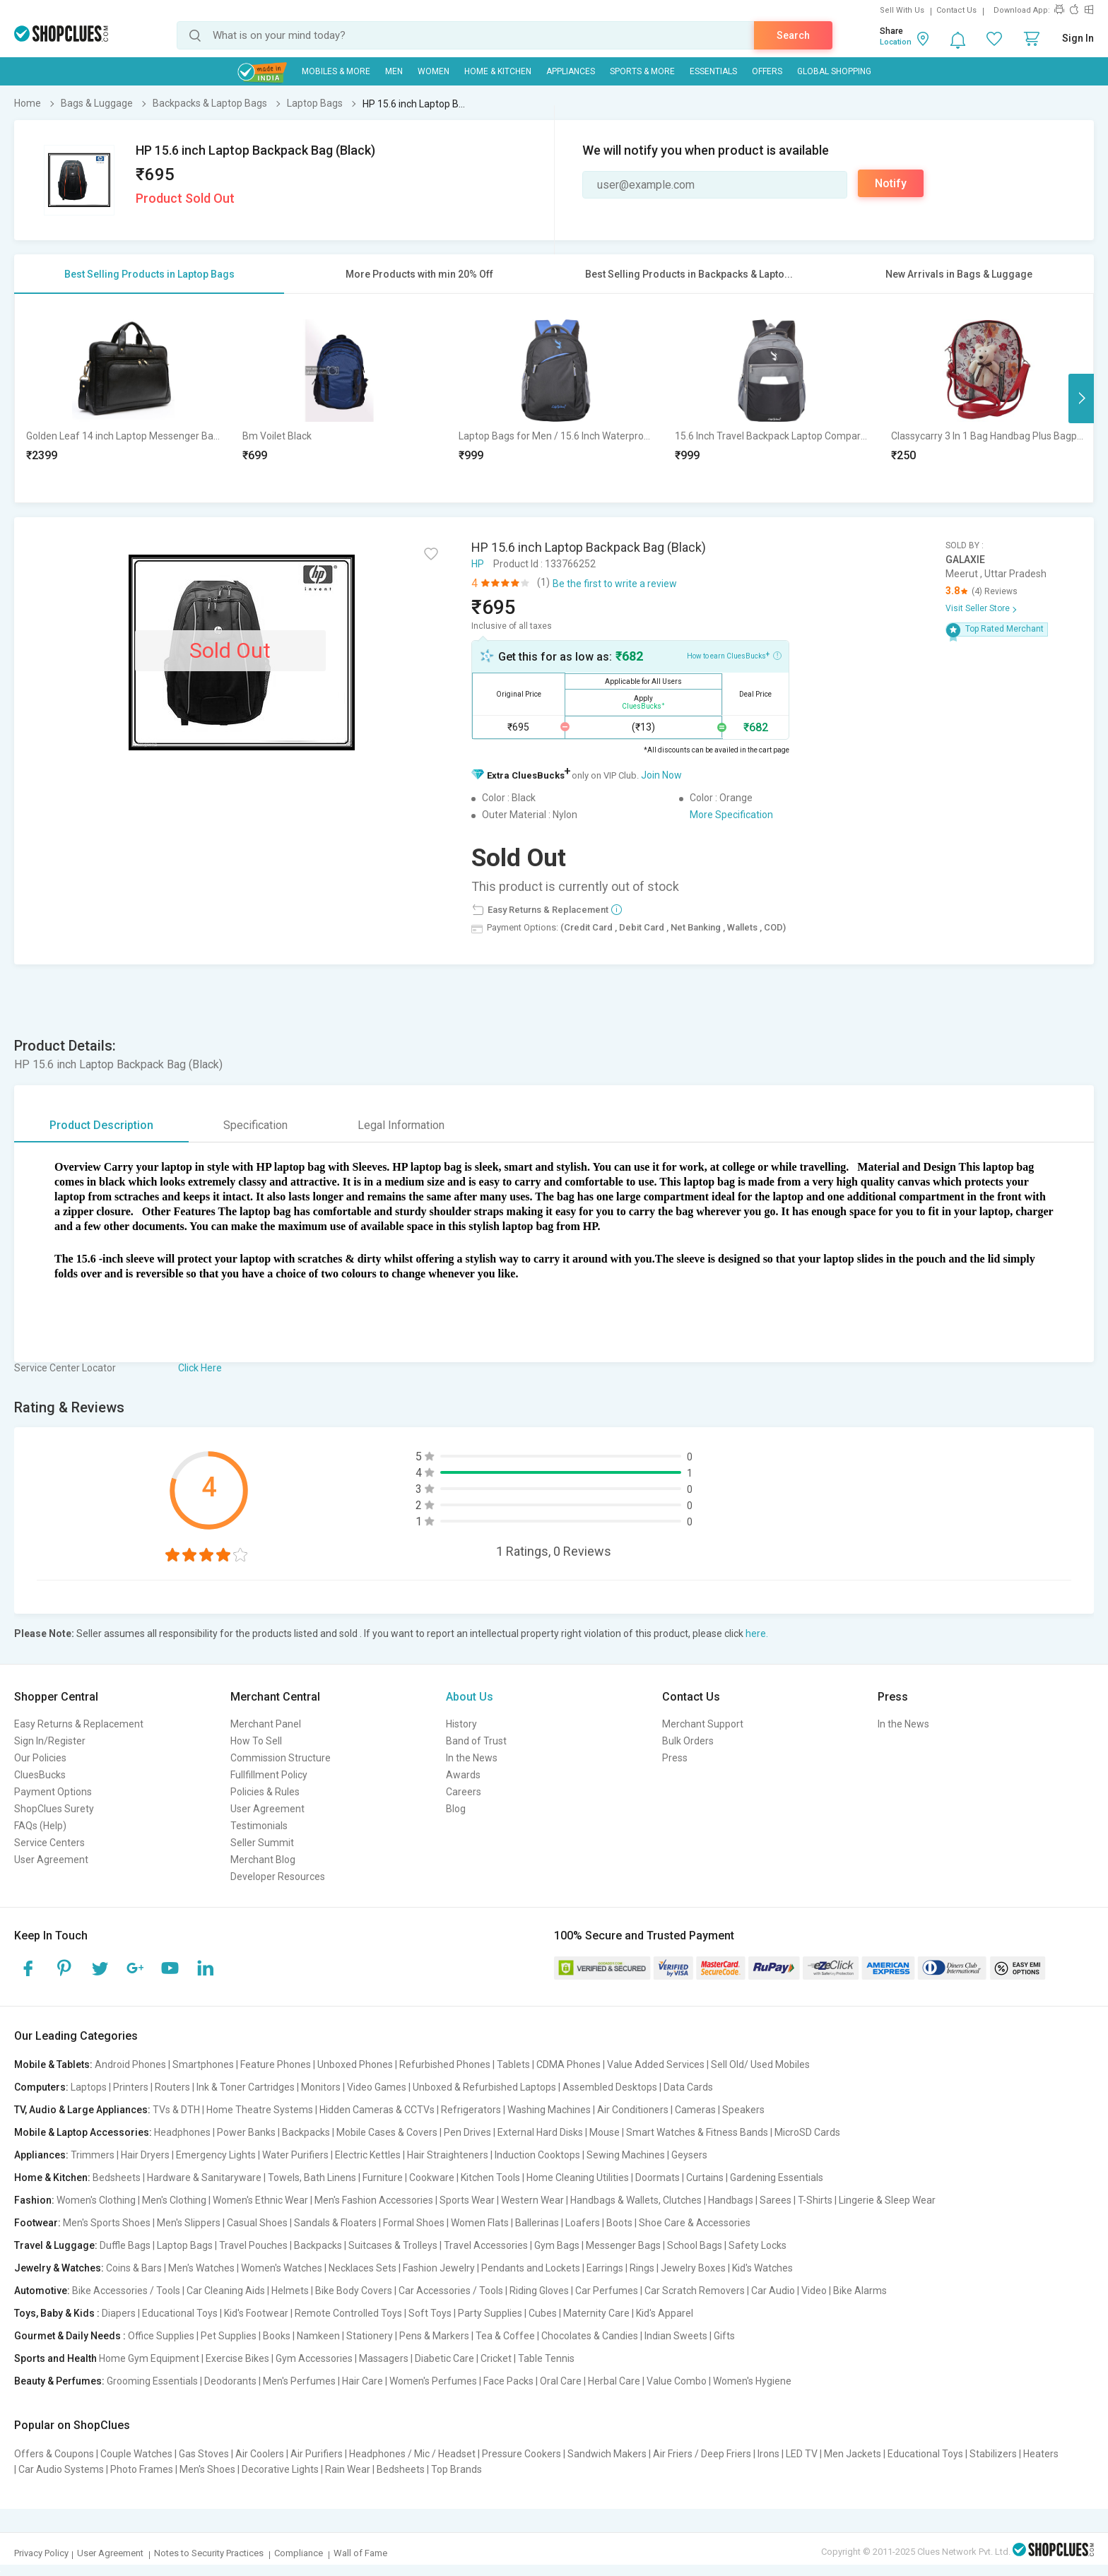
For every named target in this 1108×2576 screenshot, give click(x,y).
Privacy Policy (41, 2553)
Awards (463, 1774)
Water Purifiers (295, 2155)
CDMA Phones (568, 2064)
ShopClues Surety (54, 1808)
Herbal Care (614, 2381)
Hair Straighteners (447, 2155)
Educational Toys (180, 2313)
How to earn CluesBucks (734, 655)
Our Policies (40, 1757)
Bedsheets (117, 2177)
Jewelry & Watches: (59, 2268)
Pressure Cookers (521, 2453)
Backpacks (306, 2132)
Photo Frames (141, 2469)
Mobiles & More (336, 71)
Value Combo (677, 2381)
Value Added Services (656, 2064)
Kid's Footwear (256, 2313)
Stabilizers (993, 2453)
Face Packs (508, 2381)
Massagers (383, 2358)
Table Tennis (546, 2358)
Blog (456, 1808)
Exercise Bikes (237, 2358)
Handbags (730, 2200)
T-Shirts (815, 2200)
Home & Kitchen (497, 71)
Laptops (89, 2087)
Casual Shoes (257, 2222)
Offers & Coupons (54, 2453)
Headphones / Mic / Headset (412, 2453)
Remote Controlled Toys (348, 2313)
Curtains (705, 2177)
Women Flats (480, 2222)
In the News (471, 1757)
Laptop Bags (185, 2245)
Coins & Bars (134, 2268)
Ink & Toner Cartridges (245, 2087)
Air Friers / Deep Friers (702, 2453)
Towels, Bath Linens (312, 2177)
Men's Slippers (188, 2222)
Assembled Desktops (609, 2087)
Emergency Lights (216, 2155)
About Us (469, 1696)
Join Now (661, 775)
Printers (130, 2087)
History (461, 1724)
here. (756, 1633)
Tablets (513, 2064)
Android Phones (130, 2064)
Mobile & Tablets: (53, 2064)
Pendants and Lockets (530, 2268)
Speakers (743, 2109)
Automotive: (42, 2290)
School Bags (694, 2245)
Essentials (713, 71)
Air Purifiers (316, 2453)
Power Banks (246, 2132)
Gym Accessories (314, 2358)
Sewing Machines (626, 2155)
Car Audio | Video (789, 2290)
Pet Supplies (229, 2335)
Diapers (119, 2313)
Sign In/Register (50, 1741)
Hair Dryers (145, 2155)
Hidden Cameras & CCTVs (377, 2109)
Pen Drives (467, 2132)
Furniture (383, 2177)
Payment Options (53, 1791)
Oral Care (561, 2381)
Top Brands (456, 2469)
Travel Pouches (253, 2245)
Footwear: (37, 2222)
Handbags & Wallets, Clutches (636, 2200)
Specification (255, 1125)
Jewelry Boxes (693, 2268)
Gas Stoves (204, 2453)
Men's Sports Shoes (107, 2222)
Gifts (724, 2335)
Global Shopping (834, 71)
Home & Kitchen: (52, 2177)
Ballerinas (537, 2222)
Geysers (689, 2155)
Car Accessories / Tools (451, 2290)
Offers (767, 71)
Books (276, 2335)
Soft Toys (430, 2313)
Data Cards (688, 2087)
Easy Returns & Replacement (78, 1724)
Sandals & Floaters (335, 2222)
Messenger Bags (623, 2245)
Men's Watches (201, 2268)
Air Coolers (259, 2453)
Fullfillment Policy (268, 1774)
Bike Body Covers (353, 2290)
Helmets (290, 2290)
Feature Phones (275, 2064)
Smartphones (203, 2064)
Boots (619, 2222)
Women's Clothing (96, 2200)
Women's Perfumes (433, 2381)
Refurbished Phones (444, 2064)
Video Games (376, 2087)
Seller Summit (262, 1842)
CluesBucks (40, 1774)
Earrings (605, 2268)
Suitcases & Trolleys (392, 2245)
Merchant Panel (265, 1724)
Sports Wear (467, 2200)
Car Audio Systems (61, 2469)
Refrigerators (471, 2109)
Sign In (1078, 38)
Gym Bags (556, 2245)
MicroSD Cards (807, 2132)
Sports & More (642, 71)
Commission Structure (280, 1757)
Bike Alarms (860, 2290)
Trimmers (92, 2155)
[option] (123, 398)
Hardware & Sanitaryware (204, 2177)
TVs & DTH (176, 2109)
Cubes (543, 2313)
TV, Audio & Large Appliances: (82, 2109)
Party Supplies (490, 2313)
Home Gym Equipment (149, 2358)
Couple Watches (136, 2453)
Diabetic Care (444, 2358)
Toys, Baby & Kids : (57, 2313)
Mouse (604, 2132)
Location (896, 42)
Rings (642, 2268)
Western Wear (532, 2200)
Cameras (695, 2109)
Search (793, 35)
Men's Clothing (174, 2200)
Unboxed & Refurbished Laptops (484, 2087)
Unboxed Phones (355, 2064)
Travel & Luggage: (56, 2245)
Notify (891, 183)
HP (477, 563)
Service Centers (49, 1842)
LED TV (802, 2453)
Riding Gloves (539, 2290)
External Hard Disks (540, 2132)
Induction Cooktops (537, 2155)
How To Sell (256, 1741)
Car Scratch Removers (694, 2290)
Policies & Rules (265, 1791)
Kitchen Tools (490, 2177)
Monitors (321, 2087)
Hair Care (362, 2381)
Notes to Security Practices (209, 2553)
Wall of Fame (360, 2553)
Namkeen (318, 2335)
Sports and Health (55, 2358)
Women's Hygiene (752, 2381)
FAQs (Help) (40, 1825)
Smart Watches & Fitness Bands (697, 2132)
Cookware (431, 2177)
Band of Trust (476, 1741)
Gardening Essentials (776, 2177)
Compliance (298, 2553)
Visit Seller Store (977, 608)
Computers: (41, 2087)
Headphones (182, 2132)
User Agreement (51, 1859)
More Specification (731, 814)
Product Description (101, 1125)
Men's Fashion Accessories (373, 2200)
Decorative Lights (280, 2469)
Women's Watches (281, 2268)
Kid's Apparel (664, 2313)
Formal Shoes (413, 2222)
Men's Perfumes (299, 2381)
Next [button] (1081, 398)
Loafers (582, 2222)
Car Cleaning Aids (226, 2290)
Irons (768, 2453)
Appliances (570, 71)
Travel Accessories (486, 2245)
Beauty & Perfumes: (59, 2381)
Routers (172, 2087)
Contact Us (956, 10)
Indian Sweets (675, 2335)
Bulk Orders (688, 1741)
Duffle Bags (125, 2245)
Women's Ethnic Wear (260, 2200)
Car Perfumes (606, 2290)
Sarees (775, 2200)
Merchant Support (702, 1724)
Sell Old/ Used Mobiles (760, 2064)
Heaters (1041, 2453)
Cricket (496, 2358)
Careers (463, 1791)
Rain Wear (347, 2469)
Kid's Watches (762, 2268)
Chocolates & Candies (589, 2335)
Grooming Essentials (152, 2381)
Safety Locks (757, 2245)
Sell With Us (902, 10)
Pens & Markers (434, 2335)
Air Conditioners (632, 2109)
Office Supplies (161, 2335)
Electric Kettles (368, 2155)
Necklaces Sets (362, 2268)
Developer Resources (277, 1876)
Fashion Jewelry (439, 2268)
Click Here (200, 1367)
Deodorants (230, 2381)
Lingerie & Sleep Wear (887, 2200)
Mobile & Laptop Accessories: (83, 2132)
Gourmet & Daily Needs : (70, 2335)
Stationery (369, 2335)
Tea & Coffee (505, 2335)
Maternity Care (596, 2313)
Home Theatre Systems (259, 2109)
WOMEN (433, 71)
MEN (394, 71)
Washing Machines (549, 2109)
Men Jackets (852, 2453)
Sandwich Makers (607, 2453)
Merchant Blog (262, 1859)
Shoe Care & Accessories (694, 2222)
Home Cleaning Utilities (577, 2177)
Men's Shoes (207, 2469)
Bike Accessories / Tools (126, 2290)
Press (675, 1757)
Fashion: (34, 2200)
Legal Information (401, 1125)
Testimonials (259, 1825)
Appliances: (41, 2155)
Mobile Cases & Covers (386, 2132)
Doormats (657, 2177)
